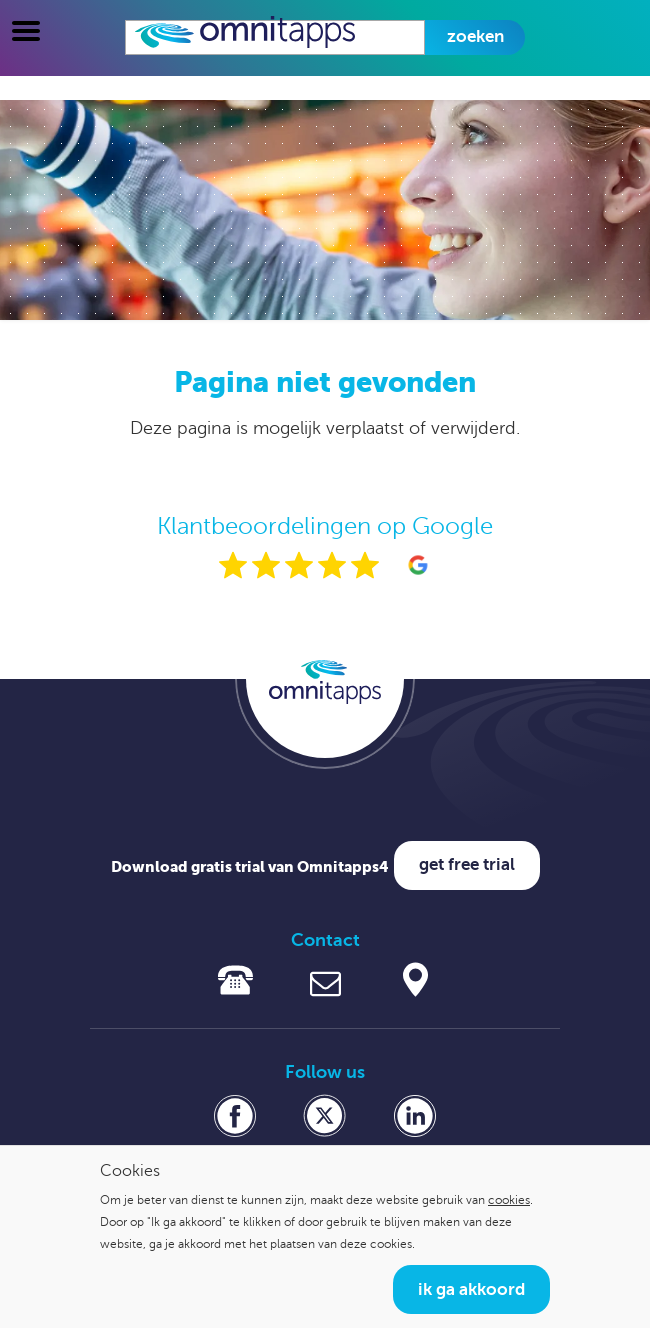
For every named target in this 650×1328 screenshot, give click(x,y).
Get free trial (467, 864)
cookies (509, 1200)
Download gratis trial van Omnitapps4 (250, 866)
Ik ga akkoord (471, 1289)
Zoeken (475, 36)
